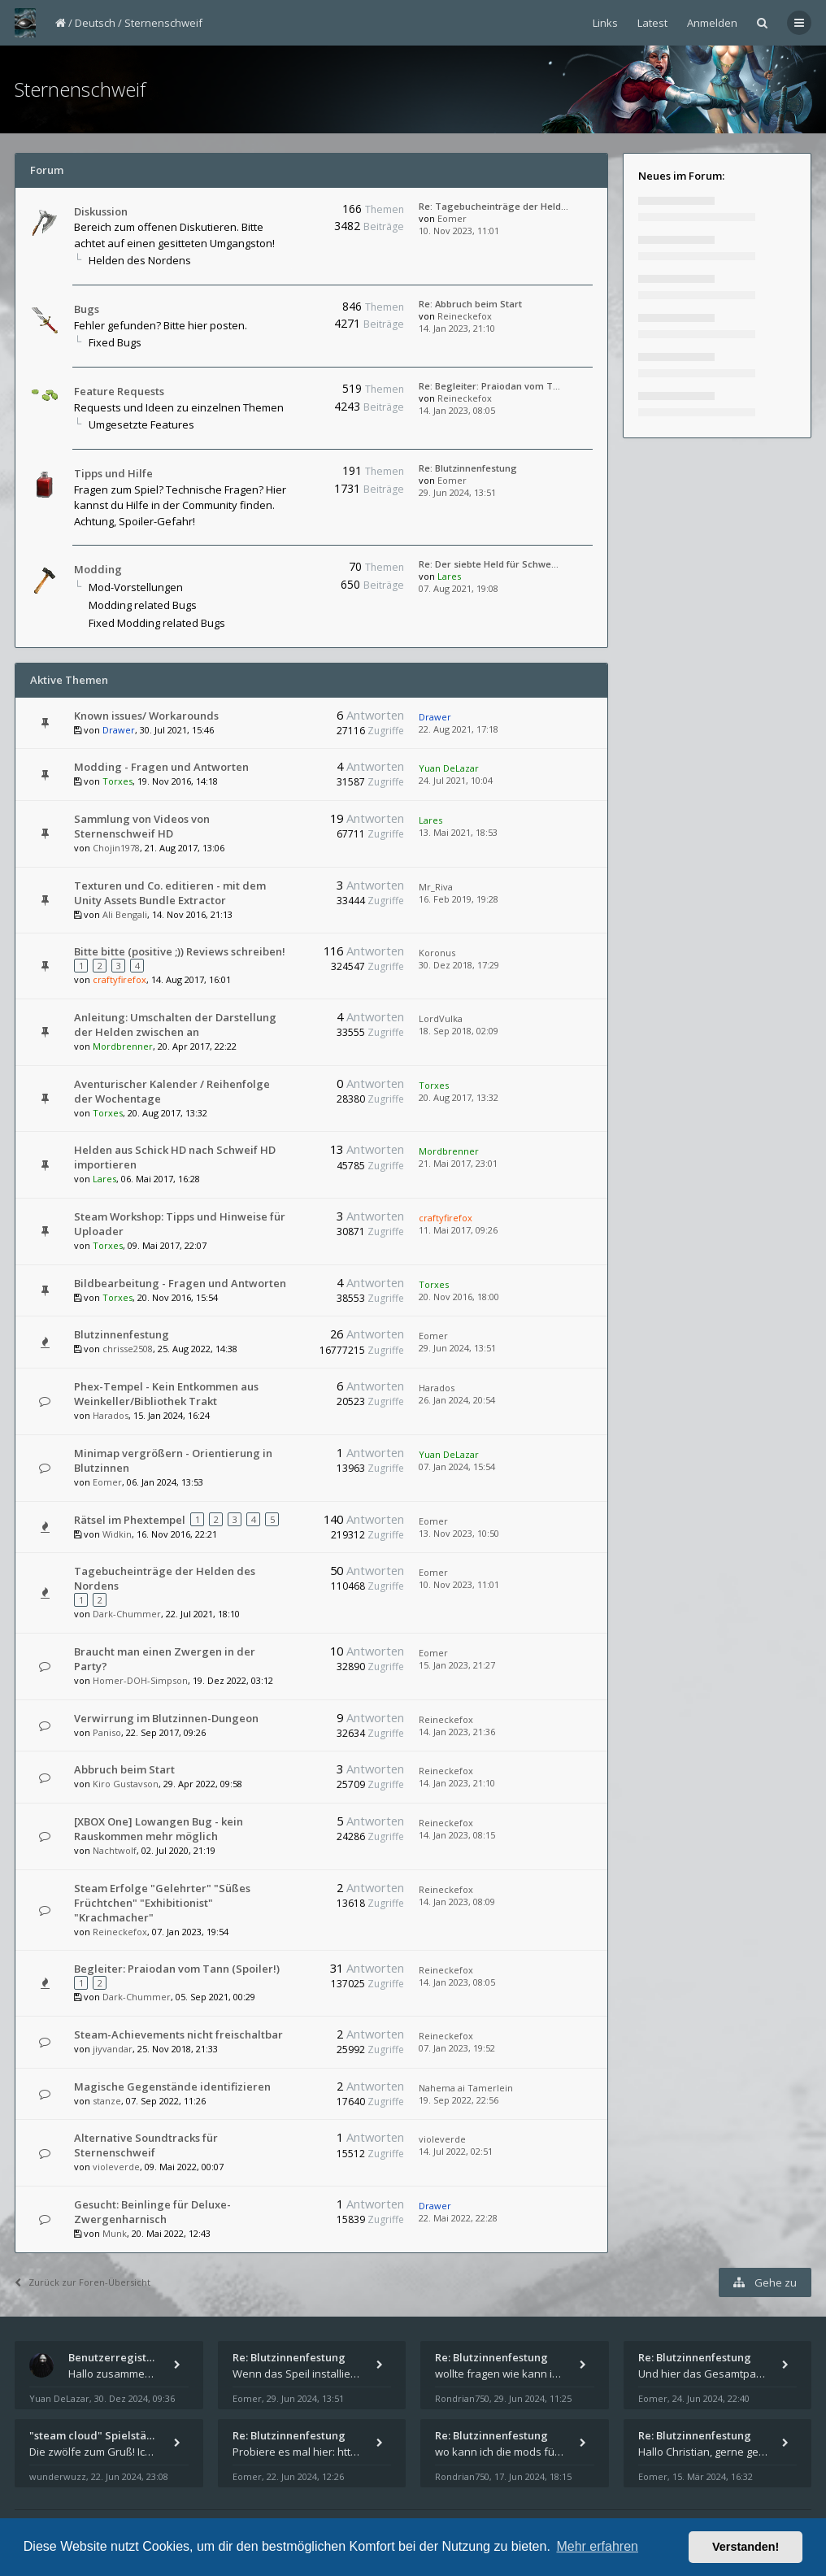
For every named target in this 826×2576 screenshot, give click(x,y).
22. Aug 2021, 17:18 (458, 729)
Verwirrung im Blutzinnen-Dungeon (166, 1718)
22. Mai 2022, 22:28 (458, 2218)
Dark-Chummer (127, 1614)
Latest (652, 22)
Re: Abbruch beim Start (470, 304)
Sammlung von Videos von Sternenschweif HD (142, 826)
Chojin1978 (116, 848)
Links (605, 22)
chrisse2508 (127, 1348)
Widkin (117, 1534)
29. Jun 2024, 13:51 (457, 492)
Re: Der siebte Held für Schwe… (489, 564)
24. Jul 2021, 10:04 (456, 780)
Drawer (118, 730)
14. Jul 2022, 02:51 (456, 2151)
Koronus (437, 952)
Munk (114, 2233)
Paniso (107, 1732)
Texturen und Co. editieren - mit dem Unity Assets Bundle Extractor (170, 892)
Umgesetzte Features (141, 424)
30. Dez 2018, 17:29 (459, 965)
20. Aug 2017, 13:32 (458, 1097)
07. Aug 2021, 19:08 (458, 588)
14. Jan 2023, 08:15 (457, 1835)
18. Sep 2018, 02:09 (458, 1031)
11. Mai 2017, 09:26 (458, 1230)
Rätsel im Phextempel (129, 1519)
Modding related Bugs (143, 605)
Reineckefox (464, 316)
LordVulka (441, 1018)
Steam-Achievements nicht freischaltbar (178, 2034)
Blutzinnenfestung (121, 1334)
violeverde (116, 2166)
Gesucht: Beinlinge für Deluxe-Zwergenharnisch (152, 2211)
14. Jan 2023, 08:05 (457, 410)
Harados (110, 1415)
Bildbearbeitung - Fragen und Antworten (180, 1283)
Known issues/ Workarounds (146, 715)
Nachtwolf (115, 1850)
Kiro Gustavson (126, 1784)
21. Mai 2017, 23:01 (458, 1163)
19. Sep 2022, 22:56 (458, 2100)
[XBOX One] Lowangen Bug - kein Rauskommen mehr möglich (158, 1828)
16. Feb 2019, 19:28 (458, 899)
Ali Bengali (124, 914)
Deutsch (95, 22)
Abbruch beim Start (124, 1769)
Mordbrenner (123, 1046)
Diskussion (101, 211)
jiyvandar (113, 2049)
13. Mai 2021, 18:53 (458, 832)
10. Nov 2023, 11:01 (459, 230)
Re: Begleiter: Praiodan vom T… (489, 386)
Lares (449, 576)
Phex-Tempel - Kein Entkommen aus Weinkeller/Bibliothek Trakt (166, 1393)
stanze (107, 2101)
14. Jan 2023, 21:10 (457, 328)
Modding (98, 569)
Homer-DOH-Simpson (140, 1680)
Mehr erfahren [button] (597, 2546)
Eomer (452, 218)
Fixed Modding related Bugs (157, 623)
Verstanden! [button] (745, 2546)
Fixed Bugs (115, 342)
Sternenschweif (163, 22)
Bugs (86, 309)
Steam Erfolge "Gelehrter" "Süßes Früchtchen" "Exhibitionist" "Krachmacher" (162, 1903)
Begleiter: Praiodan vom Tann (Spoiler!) (177, 1968)
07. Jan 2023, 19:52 (457, 2048)
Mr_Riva (436, 887)
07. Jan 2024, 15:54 (457, 1466)
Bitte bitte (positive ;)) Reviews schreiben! (179, 951)
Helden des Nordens (140, 260)
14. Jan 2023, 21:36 (457, 1731)
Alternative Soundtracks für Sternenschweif (146, 2145)
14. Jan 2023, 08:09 (457, 1901)
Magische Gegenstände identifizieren (172, 2086)
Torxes (117, 781)
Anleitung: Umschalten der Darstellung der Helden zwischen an (175, 1024)
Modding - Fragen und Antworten (161, 766)
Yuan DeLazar (449, 768)
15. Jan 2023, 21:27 (457, 1665)
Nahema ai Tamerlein (466, 2088)
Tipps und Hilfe (113, 473)
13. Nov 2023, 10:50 (459, 1533)
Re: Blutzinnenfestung (468, 468)
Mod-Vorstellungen (136, 587)
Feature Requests (119, 391)
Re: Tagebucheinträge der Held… (493, 206)
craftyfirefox (119, 979)
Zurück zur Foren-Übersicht (82, 2282)
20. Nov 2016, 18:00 (459, 1296)
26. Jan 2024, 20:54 (457, 1400)
